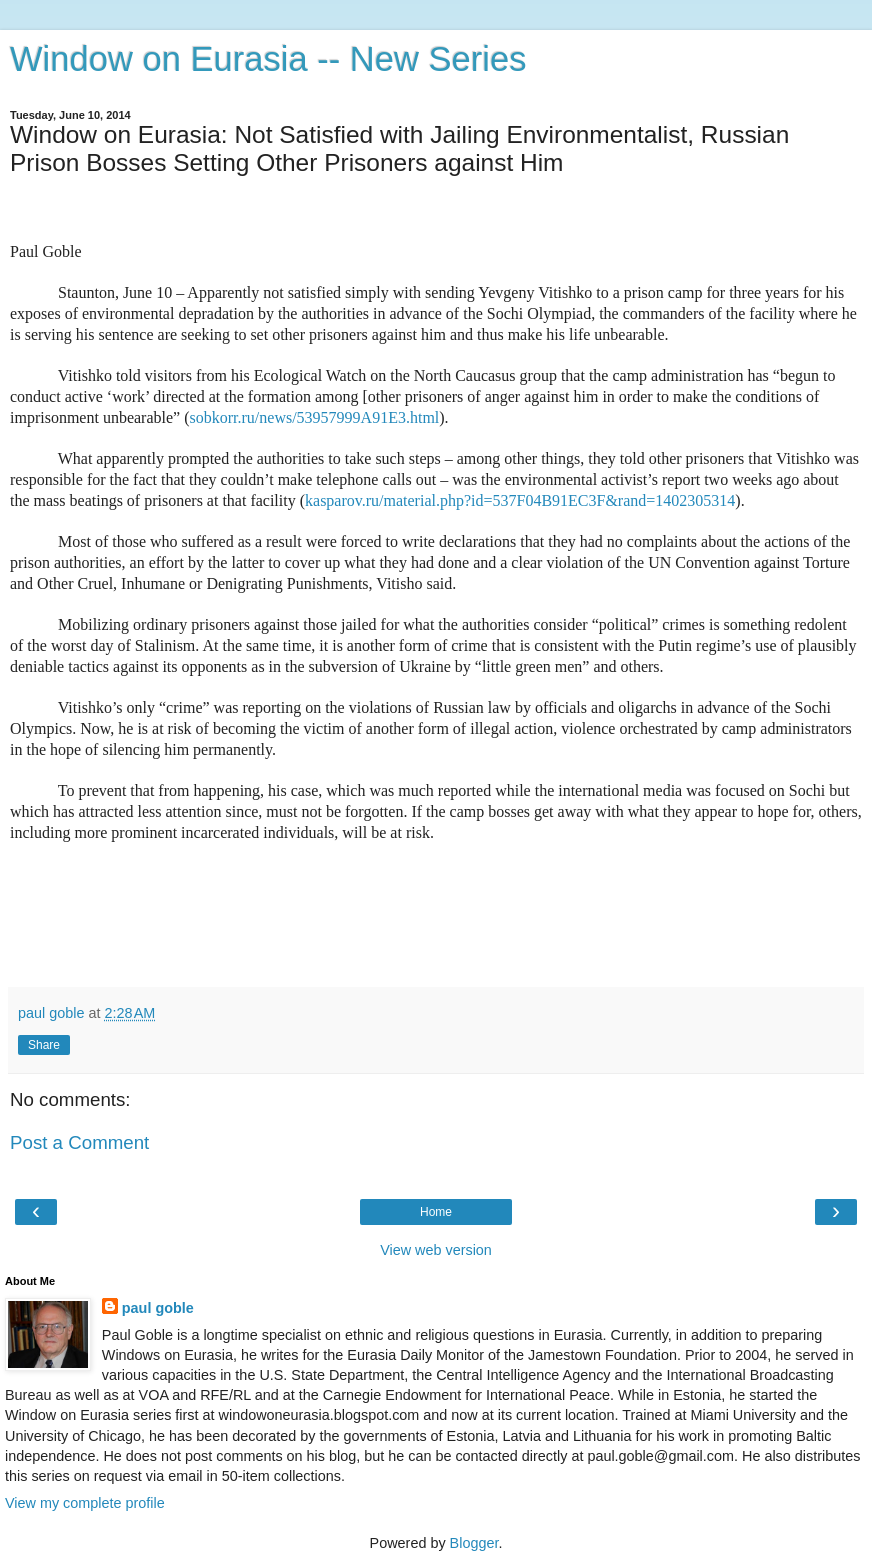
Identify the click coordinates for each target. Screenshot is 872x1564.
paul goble (158, 1308)
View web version (436, 1250)
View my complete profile (85, 1503)
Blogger (474, 1543)
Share (44, 1045)
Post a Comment (79, 1142)
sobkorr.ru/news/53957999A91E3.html (315, 417)
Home (436, 1212)
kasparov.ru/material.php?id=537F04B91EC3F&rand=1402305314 (520, 500)
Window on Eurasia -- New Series (268, 59)
